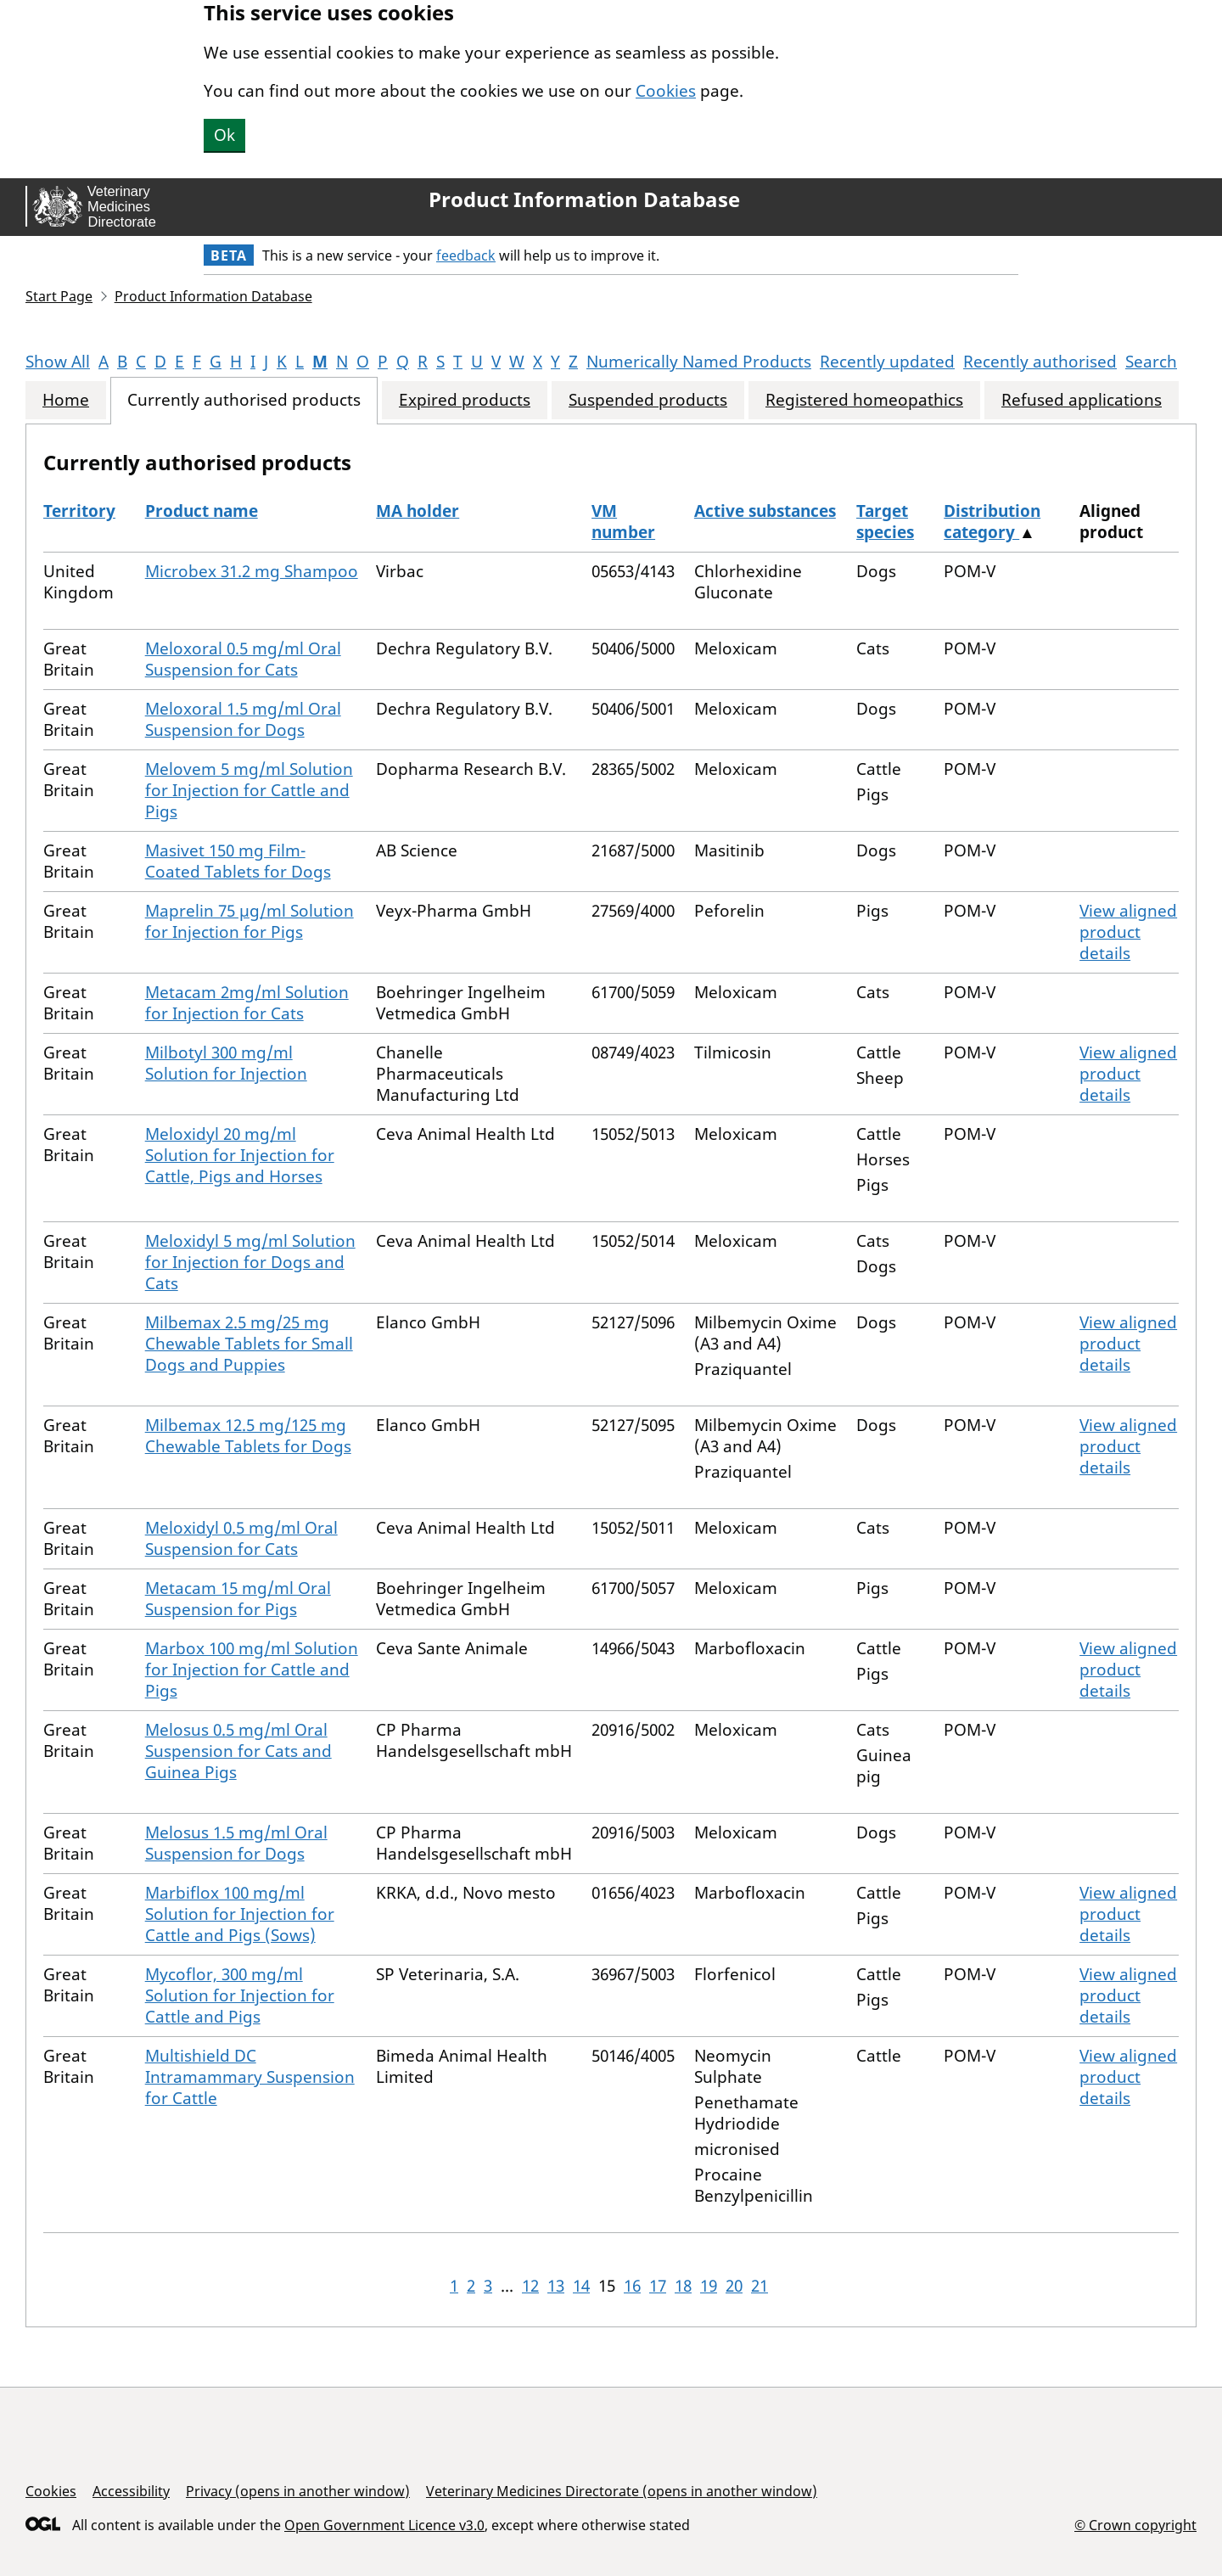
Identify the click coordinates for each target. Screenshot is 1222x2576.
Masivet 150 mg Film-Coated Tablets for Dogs (238, 861)
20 (734, 2286)
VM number (623, 521)
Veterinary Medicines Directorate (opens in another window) (621, 2491)
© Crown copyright (1135, 2525)
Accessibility (131, 2491)
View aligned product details (1128, 932)
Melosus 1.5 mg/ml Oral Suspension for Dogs (236, 1843)
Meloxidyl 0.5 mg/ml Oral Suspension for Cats (241, 1538)
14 (581, 2286)
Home (65, 400)
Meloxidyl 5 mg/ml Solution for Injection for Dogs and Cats (250, 1262)
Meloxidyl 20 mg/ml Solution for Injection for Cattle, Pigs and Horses (239, 1155)
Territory (79, 511)
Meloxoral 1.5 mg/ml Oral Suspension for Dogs (243, 719)
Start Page (58, 296)
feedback (466, 255)
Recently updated (887, 362)
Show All (57, 362)
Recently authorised (1040, 362)
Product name (201, 511)
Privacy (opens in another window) (298, 2491)
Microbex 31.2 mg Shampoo (251, 571)
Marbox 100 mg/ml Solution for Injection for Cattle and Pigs (251, 1669)
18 (683, 2286)
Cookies (666, 91)
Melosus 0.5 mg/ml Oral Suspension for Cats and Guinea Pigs (238, 1751)
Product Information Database (584, 199)
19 (708, 2286)
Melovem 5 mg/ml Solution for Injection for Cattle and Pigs (249, 790)
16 (632, 2286)
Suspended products (648, 400)
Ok (224, 135)
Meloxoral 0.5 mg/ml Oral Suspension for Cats (243, 659)
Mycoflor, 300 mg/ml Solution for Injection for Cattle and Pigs (239, 1995)
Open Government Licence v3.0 (384, 2525)
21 (759, 2286)
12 (530, 2286)
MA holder (417, 511)
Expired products (464, 400)
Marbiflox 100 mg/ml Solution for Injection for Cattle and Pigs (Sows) (239, 1914)
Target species (885, 521)
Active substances (765, 511)
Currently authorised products (244, 400)
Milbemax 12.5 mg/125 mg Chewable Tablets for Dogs (248, 1435)
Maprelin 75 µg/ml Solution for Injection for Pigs (249, 921)
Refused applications (1081, 400)
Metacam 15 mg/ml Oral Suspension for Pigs (238, 1598)
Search (1151, 362)
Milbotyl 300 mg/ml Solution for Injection (226, 1063)
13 (555, 2286)
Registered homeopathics (864, 400)
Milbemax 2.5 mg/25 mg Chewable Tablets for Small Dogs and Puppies (249, 1343)
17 (657, 2286)
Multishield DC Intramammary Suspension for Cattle (250, 2077)
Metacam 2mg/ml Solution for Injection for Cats (247, 1002)
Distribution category (992, 521)
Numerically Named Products (698, 362)
